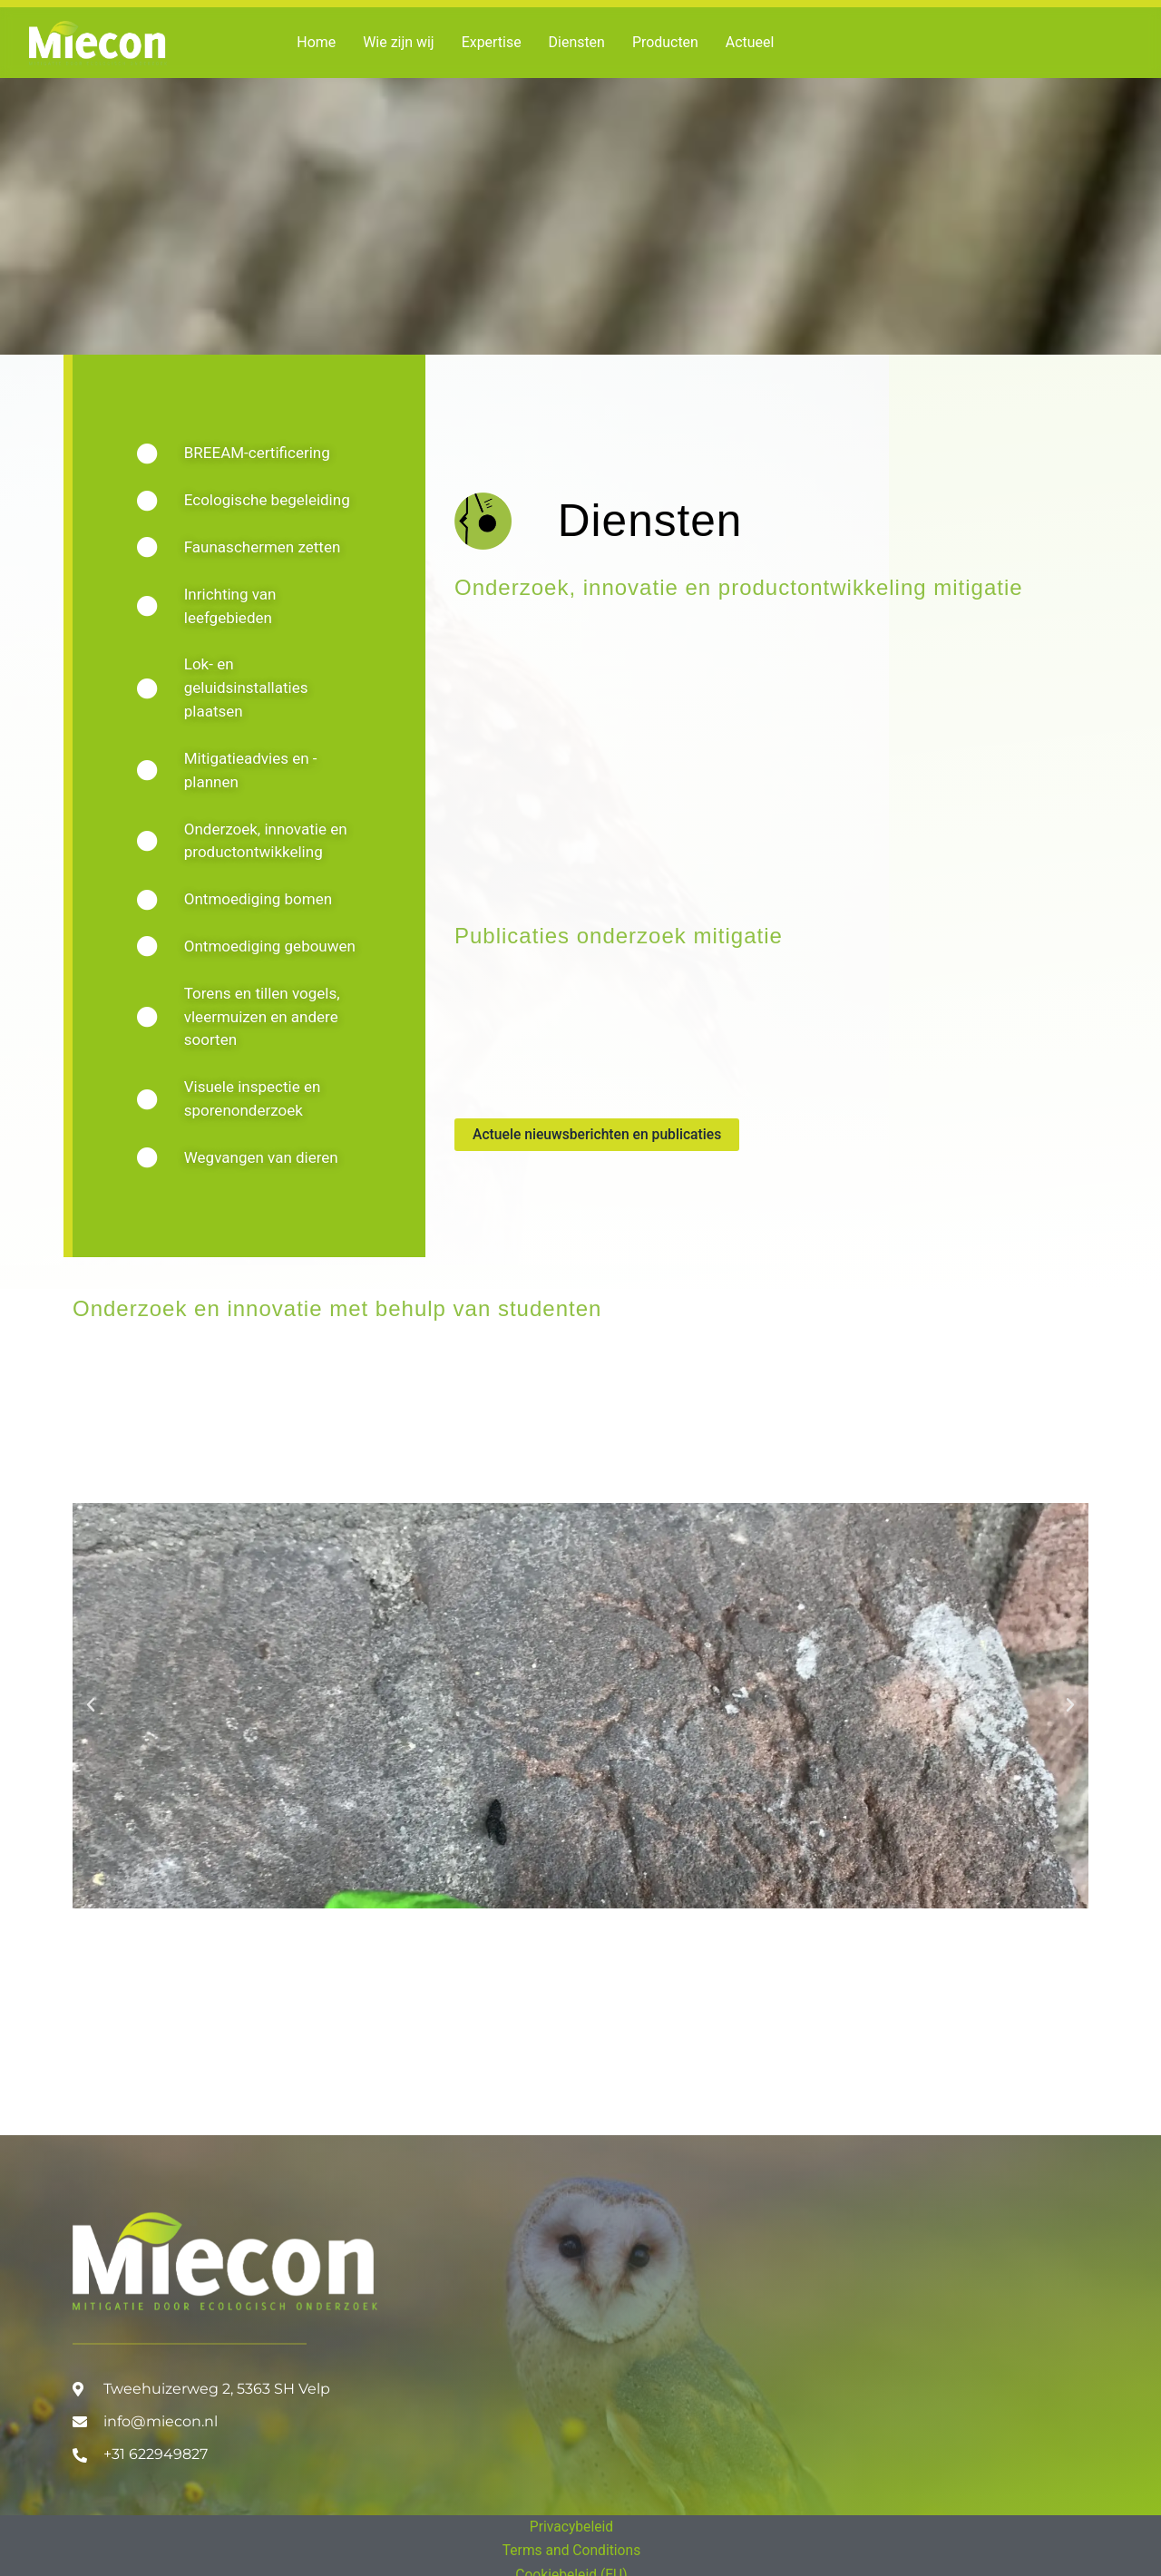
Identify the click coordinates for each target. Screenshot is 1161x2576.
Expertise (492, 42)
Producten (666, 42)
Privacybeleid (571, 2526)
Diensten (577, 42)
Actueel (751, 42)
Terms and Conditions (571, 2550)
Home (316, 42)
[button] (91, 1716)
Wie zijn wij (398, 42)
